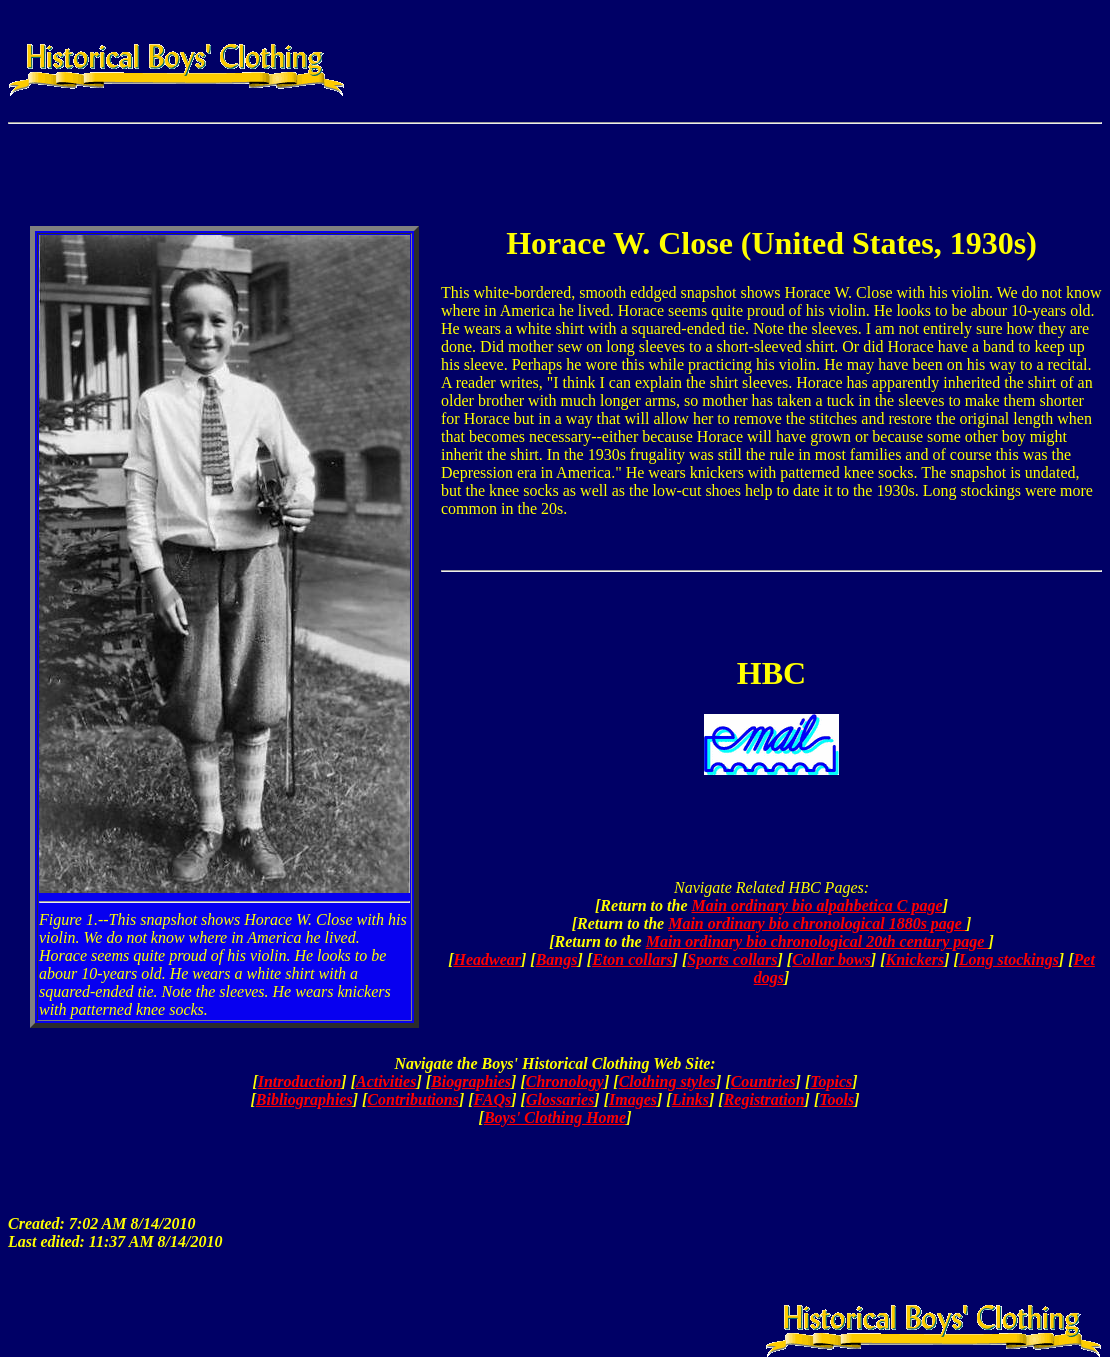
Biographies (471, 1081)
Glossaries (560, 1099)
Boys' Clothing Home (555, 1117)
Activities (386, 1081)
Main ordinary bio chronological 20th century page (817, 941)
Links (690, 1099)
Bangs (557, 959)
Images (633, 1099)
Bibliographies (304, 1099)
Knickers (915, 959)
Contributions (413, 1099)
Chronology (565, 1081)
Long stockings (1009, 959)
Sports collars (732, 959)
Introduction (300, 1081)
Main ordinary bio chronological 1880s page (817, 923)
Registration (764, 1099)
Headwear (487, 959)
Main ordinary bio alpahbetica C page (817, 905)
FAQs (493, 1099)
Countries (763, 1081)
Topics (831, 1081)
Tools (836, 1099)
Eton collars (632, 959)
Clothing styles (667, 1081)
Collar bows (831, 959)
